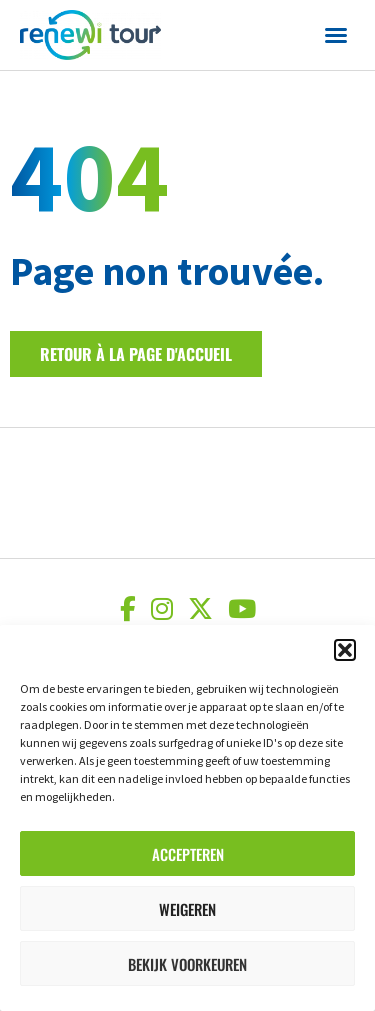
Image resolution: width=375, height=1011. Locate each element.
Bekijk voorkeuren (187, 964)
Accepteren (188, 854)
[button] (345, 650)
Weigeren (187, 909)
